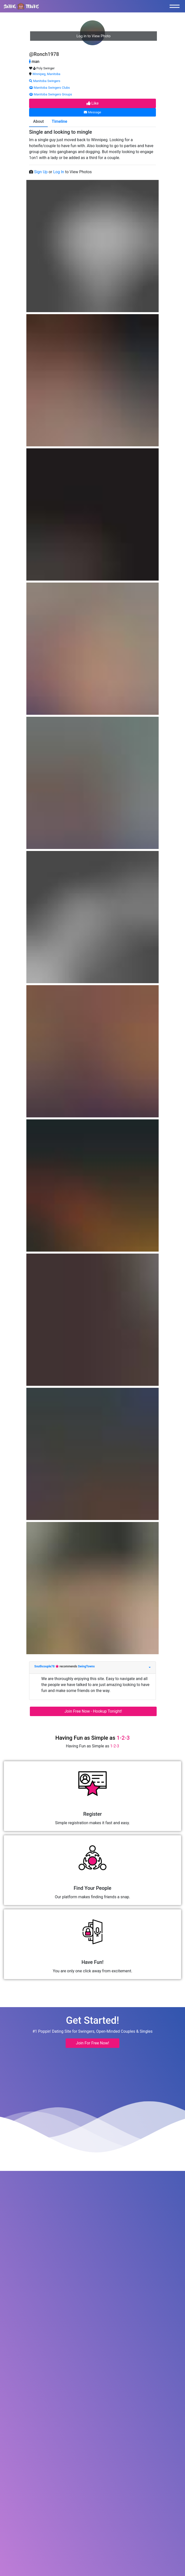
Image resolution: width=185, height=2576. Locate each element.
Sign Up (41, 171)
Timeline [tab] (59, 121)
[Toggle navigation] (176, 6)
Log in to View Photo (93, 36)
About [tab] (38, 121)
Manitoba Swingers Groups (50, 94)
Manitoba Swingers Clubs (49, 87)
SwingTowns (86, 1666)
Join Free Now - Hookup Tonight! (93, 1711)
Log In (59, 171)
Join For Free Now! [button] (92, 2043)
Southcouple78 (44, 1666)
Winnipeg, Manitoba (46, 74)
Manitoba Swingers (44, 81)
